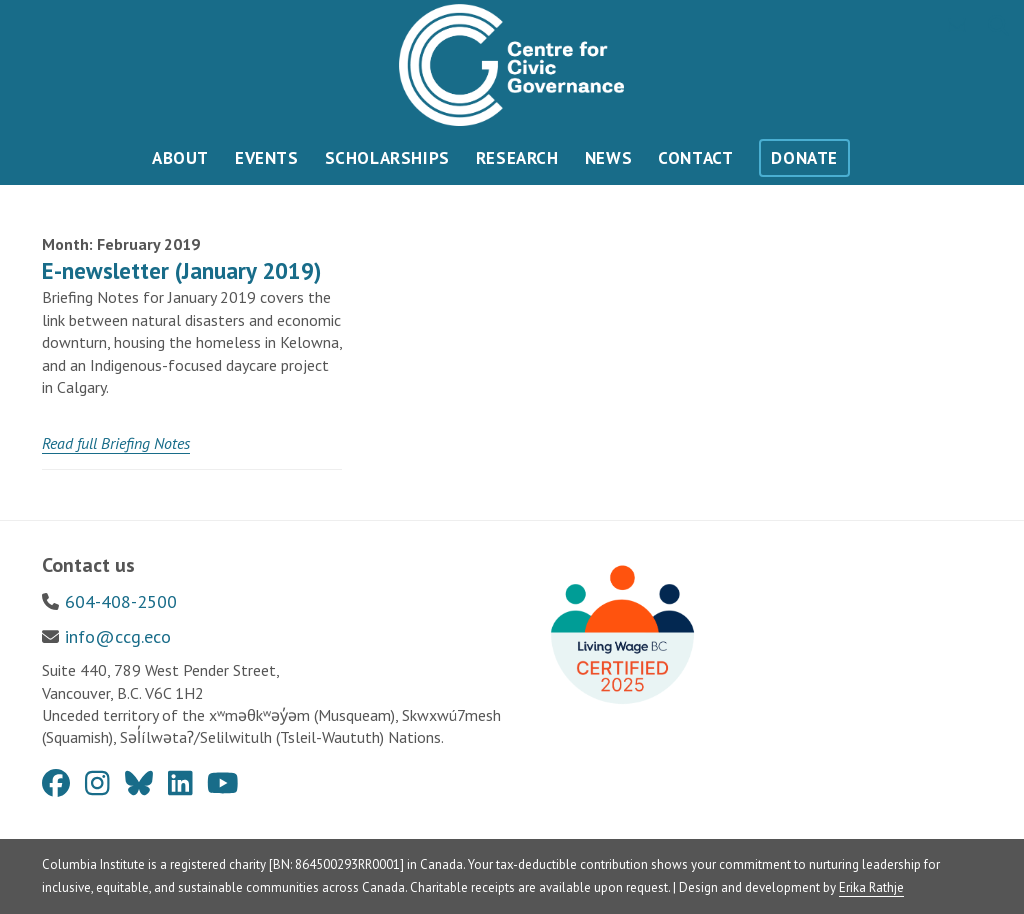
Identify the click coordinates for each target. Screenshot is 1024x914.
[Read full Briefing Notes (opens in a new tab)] (116, 443)
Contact (695, 158)
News (608, 158)
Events (267, 158)
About (180, 158)
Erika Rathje (871, 887)
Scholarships (387, 158)
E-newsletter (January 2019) (181, 270)
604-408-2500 (121, 601)
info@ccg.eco (118, 636)
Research (517, 158)
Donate (804, 158)
